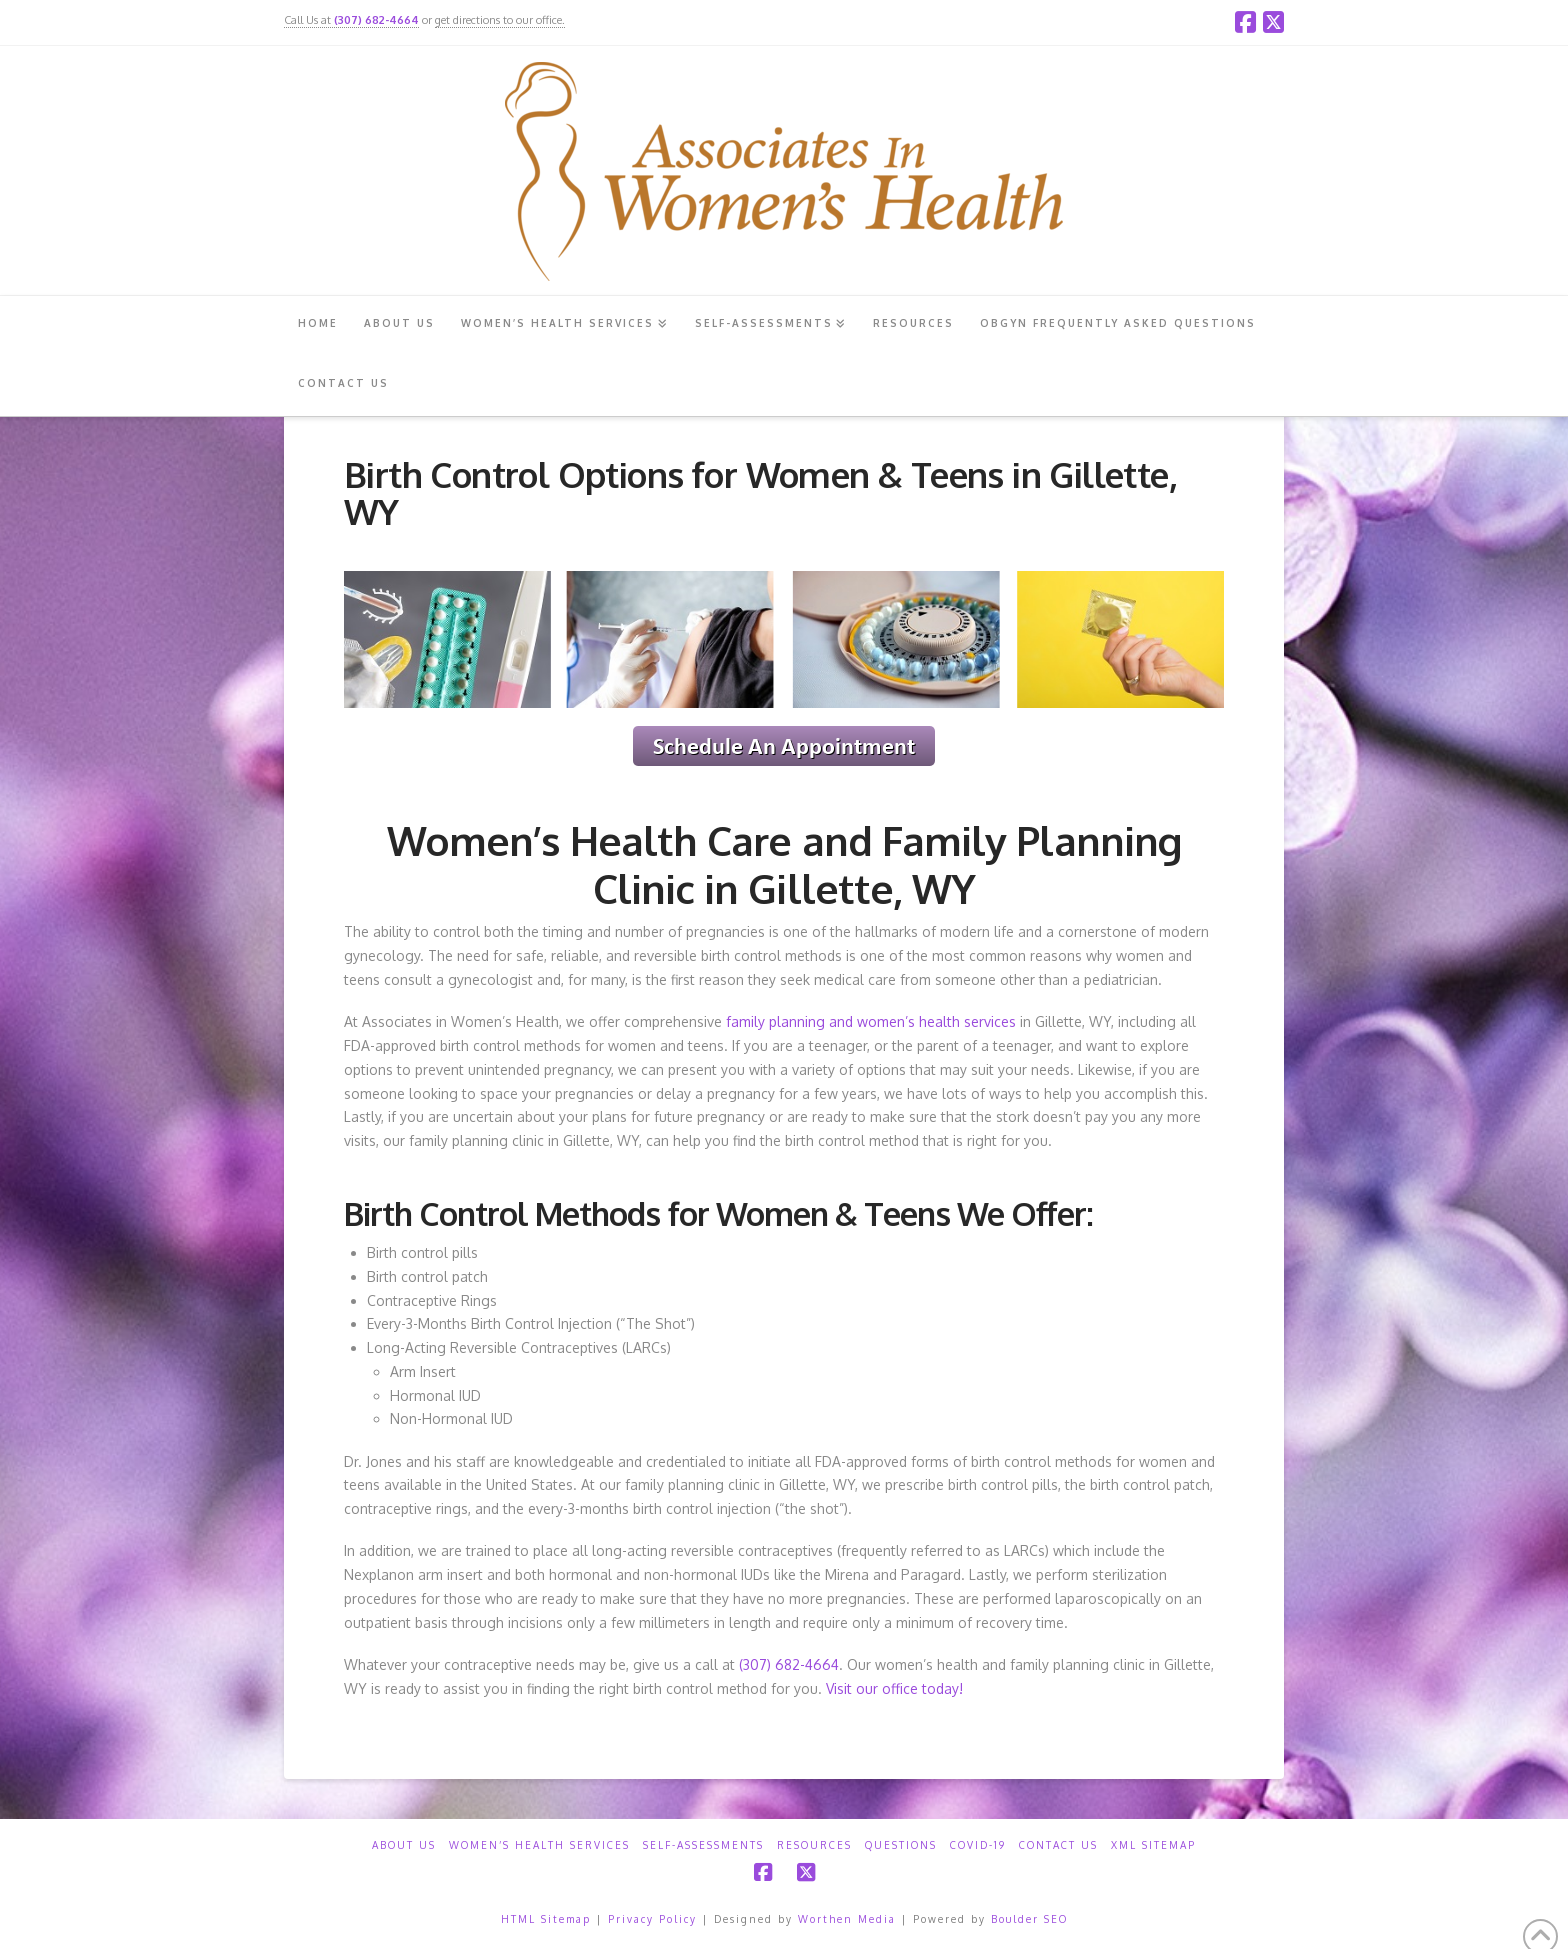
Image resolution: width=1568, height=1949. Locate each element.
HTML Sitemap (546, 1919)
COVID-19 (978, 1845)
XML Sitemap (1153, 1845)
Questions (901, 1845)
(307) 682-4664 (789, 1664)
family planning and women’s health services (871, 1021)
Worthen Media (847, 1919)
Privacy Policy (652, 1919)
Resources (814, 1845)
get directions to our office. (500, 20)
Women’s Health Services (539, 1845)
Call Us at (351, 20)
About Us (404, 1845)
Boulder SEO (1029, 1919)
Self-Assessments (703, 1845)
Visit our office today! (894, 1688)
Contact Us (1058, 1845)
